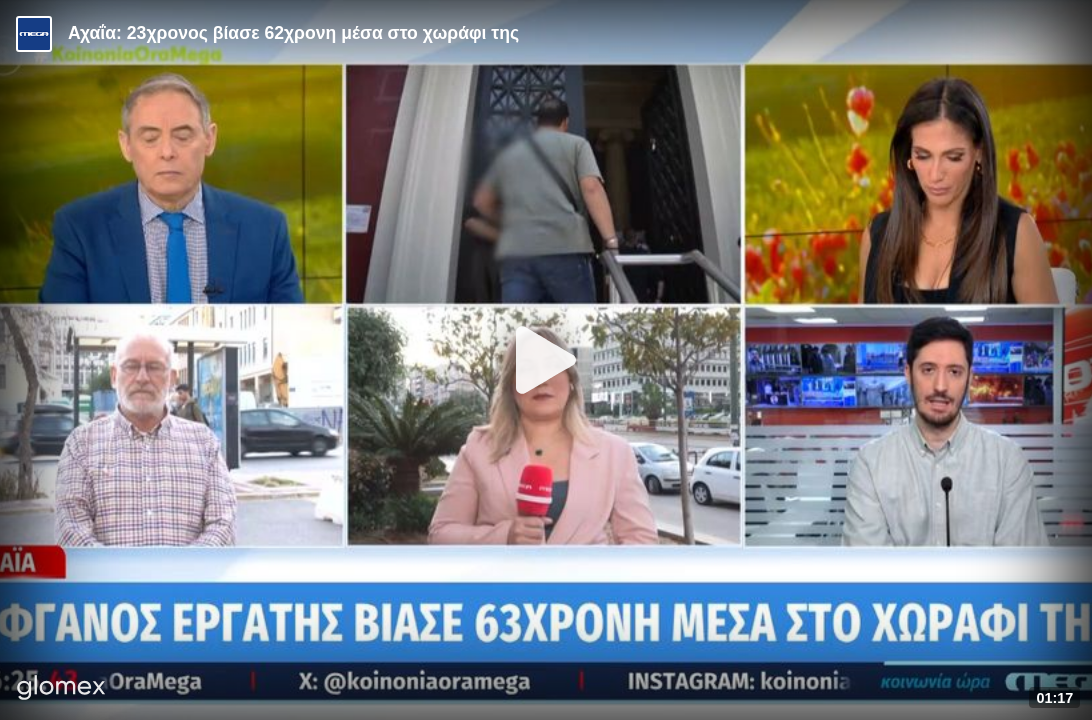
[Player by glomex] (61, 689)
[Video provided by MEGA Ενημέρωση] (34, 34)
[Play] (546, 360)
